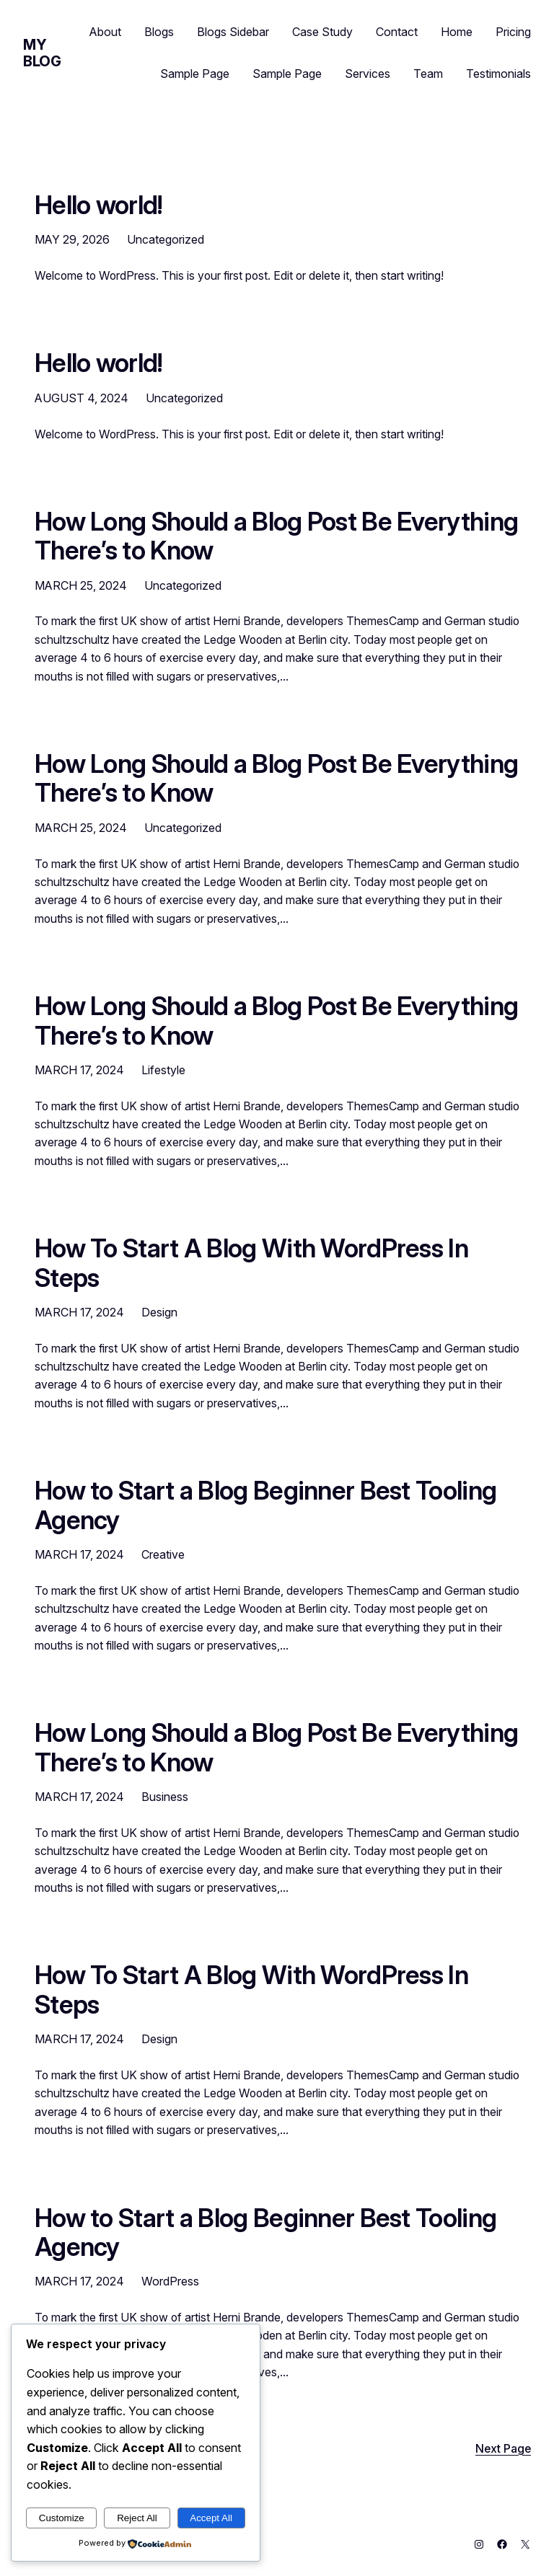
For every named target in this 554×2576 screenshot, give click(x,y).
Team (428, 73)
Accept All (211, 2518)
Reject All (137, 2518)
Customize (61, 2518)
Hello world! (99, 204)
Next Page (503, 2449)
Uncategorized (165, 239)
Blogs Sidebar (233, 32)
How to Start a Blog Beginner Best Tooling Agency (265, 1505)
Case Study (322, 32)
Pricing (513, 32)
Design (159, 1312)
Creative (163, 1554)
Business (164, 1796)
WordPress (170, 2281)
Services (367, 73)
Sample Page (194, 73)
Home (456, 32)
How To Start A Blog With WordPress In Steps (251, 1263)
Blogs (159, 32)
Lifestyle (163, 1070)
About (105, 32)
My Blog (42, 53)
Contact (397, 32)
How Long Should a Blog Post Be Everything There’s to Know (276, 536)
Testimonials (498, 73)
